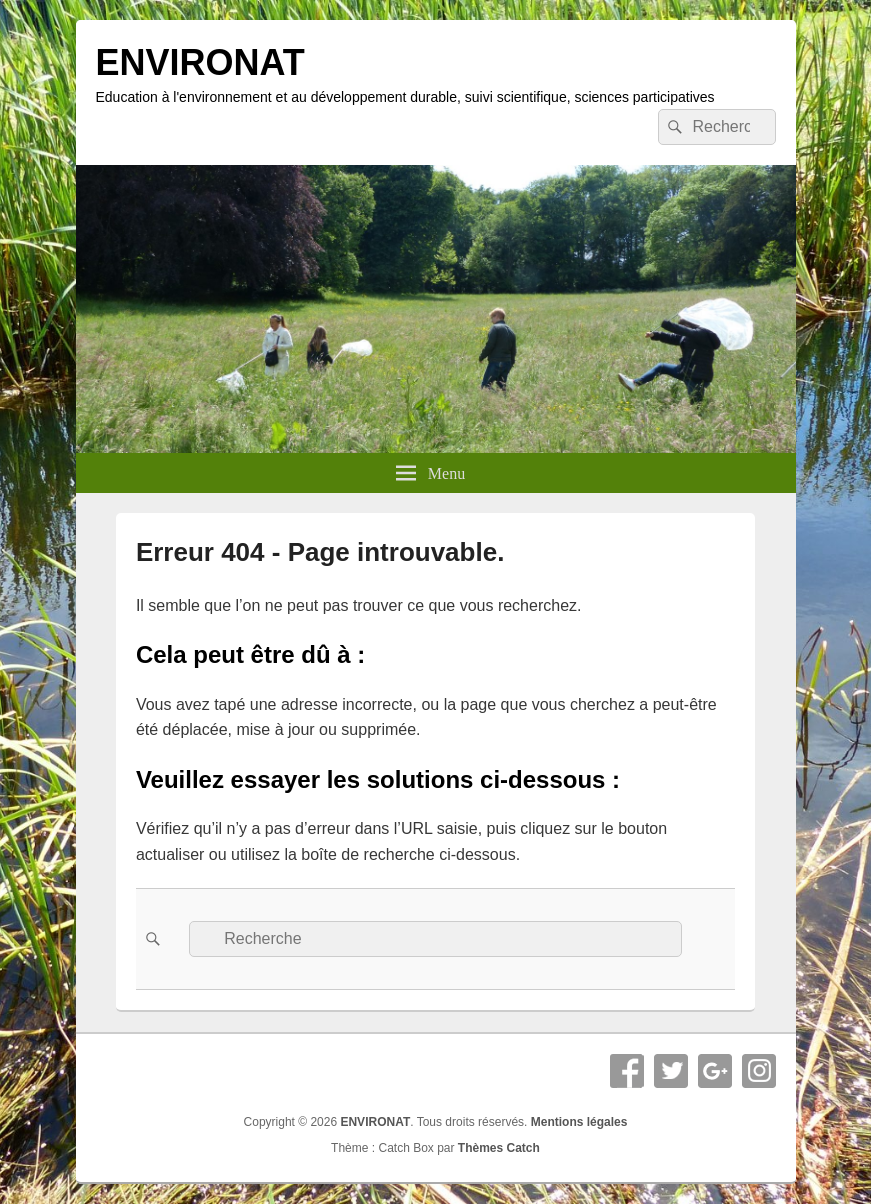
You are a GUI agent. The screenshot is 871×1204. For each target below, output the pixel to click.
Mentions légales (579, 1122)
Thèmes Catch (499, 1148)
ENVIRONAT (200, 62)
